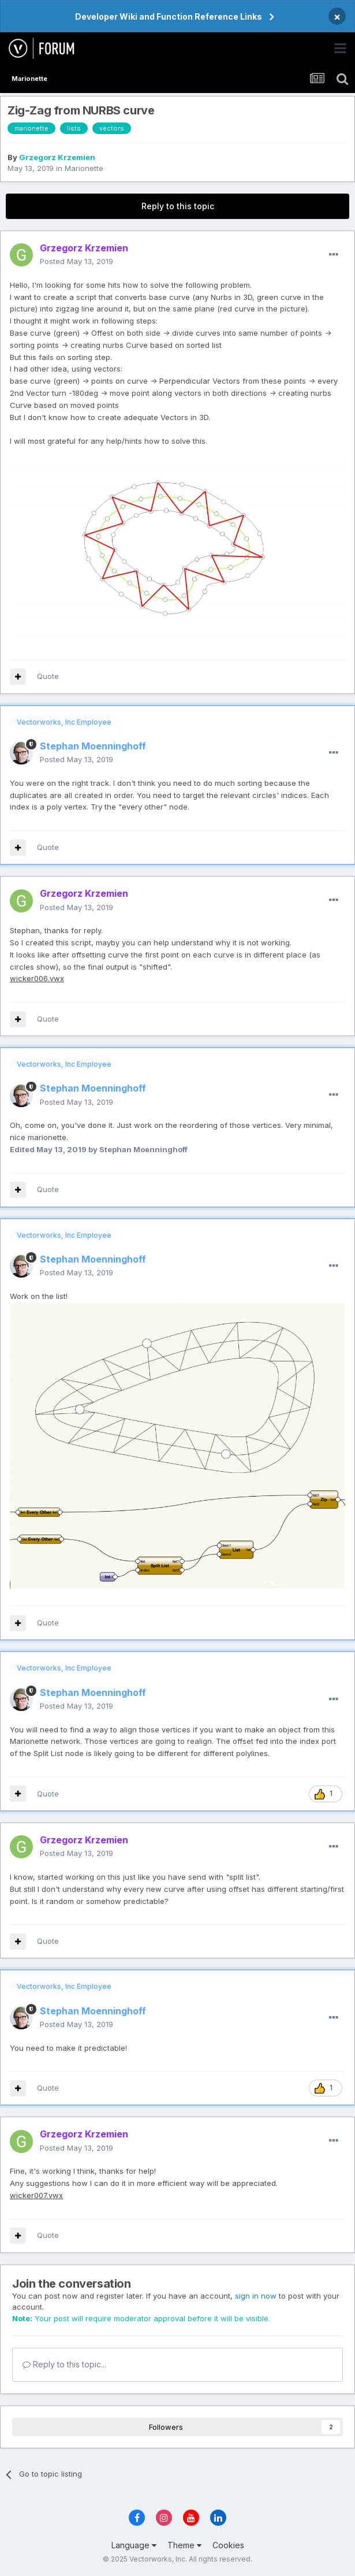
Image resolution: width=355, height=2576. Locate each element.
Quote (48, 676)
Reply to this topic (177, 206)
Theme (184, 2545)
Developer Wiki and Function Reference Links (168, 16)
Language (133, 2545)
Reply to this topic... (64, 2364)
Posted (76, 261)
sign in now (255, 2295)
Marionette (84, 168)
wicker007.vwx (36, 2195)
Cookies (228, 2545)
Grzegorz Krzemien (57, 157)
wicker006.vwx (37, 978)
